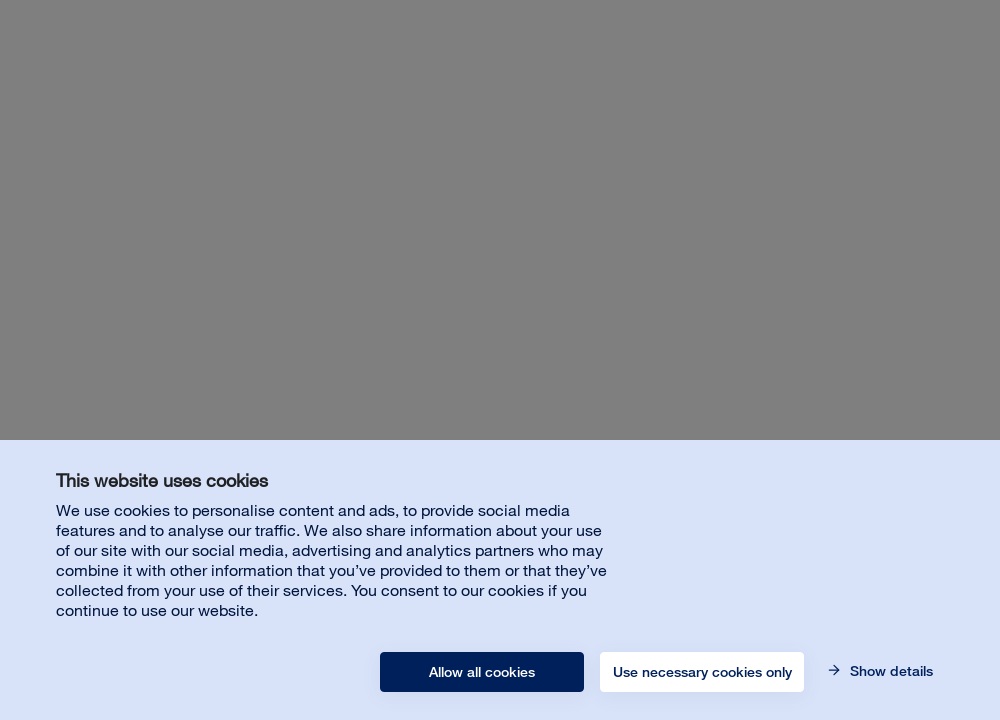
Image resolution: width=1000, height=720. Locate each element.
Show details (889, 671)
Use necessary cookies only (702, 672)
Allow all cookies (482, 672)
